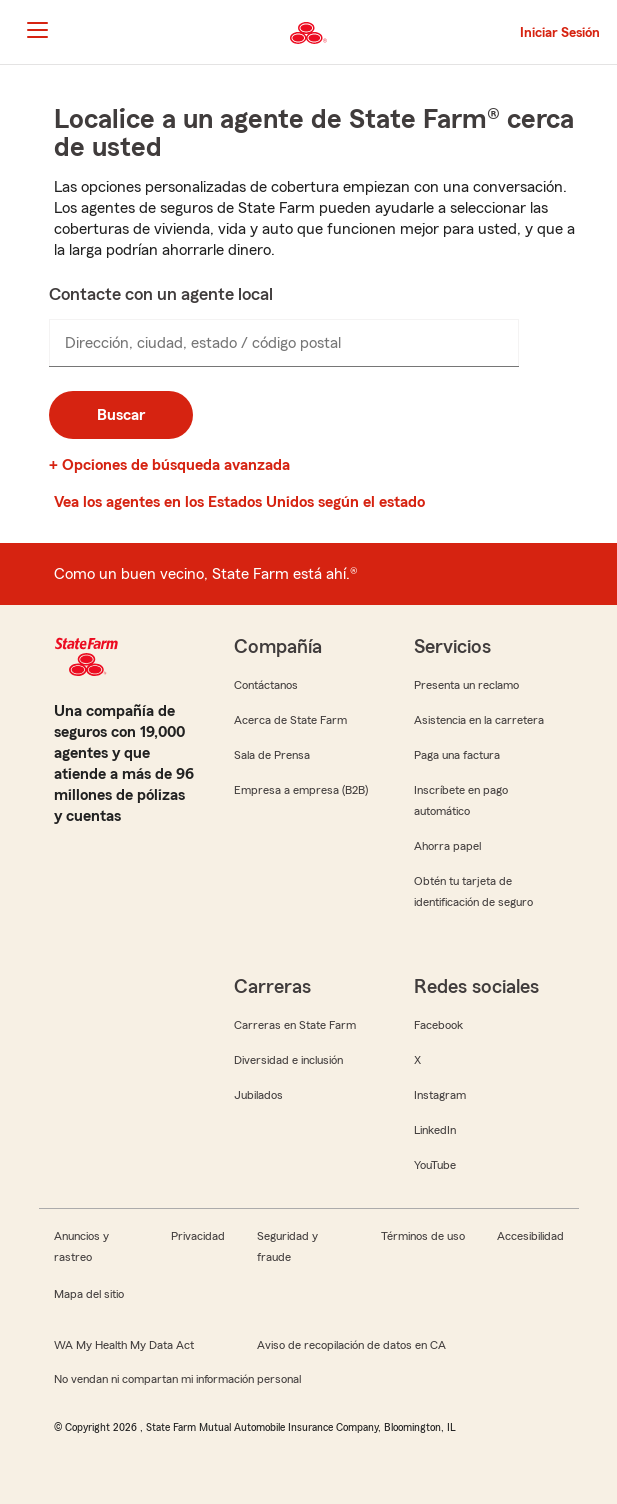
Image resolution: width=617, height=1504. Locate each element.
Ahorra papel (447, 846)
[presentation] (284, 343)
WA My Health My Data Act (124, 1345)
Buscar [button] (121, 415)
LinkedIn (435, 1130)
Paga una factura (457, 755)
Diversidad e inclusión (288, 1060)
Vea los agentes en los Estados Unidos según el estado (239, 502)
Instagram (440, 1095)
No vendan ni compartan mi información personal (177, 1379)
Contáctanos (266, 685)
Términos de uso (423, 1236)
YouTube (435, 1165)
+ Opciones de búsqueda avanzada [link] (169, 465)
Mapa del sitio (89, 1294)
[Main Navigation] (37, 30)
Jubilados (258, 1095)
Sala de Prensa (272, 755)
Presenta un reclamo (466, 685)
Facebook (438, 1025)
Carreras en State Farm (295, 1025)
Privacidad (198, 1236)
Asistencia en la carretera (479, 720)
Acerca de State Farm (290, 720)
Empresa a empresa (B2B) (301, 790)
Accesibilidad (530, 1236)
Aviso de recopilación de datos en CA (351, 1345)
